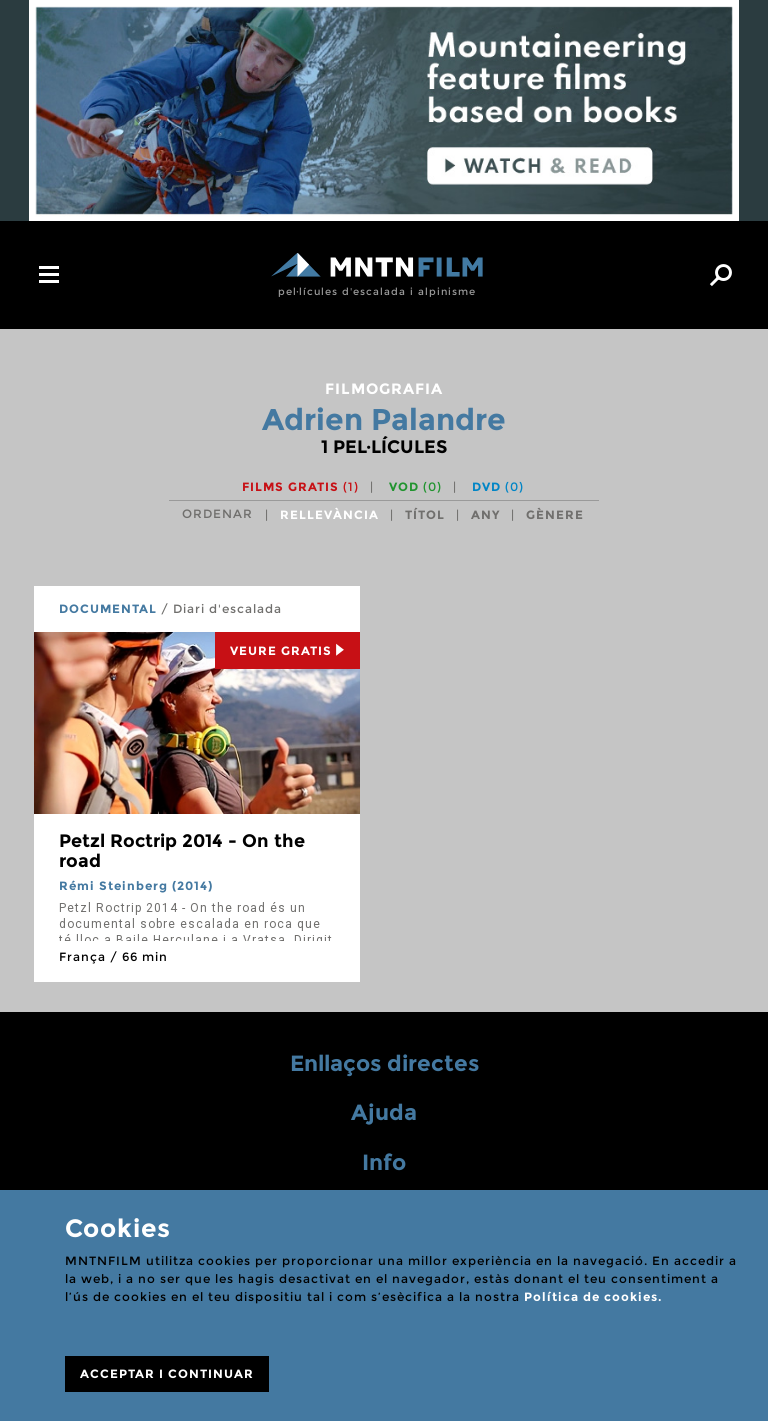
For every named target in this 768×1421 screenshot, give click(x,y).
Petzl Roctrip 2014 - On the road (182, 851)
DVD (498, 486)
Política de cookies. (593, 1296)
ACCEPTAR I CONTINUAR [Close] (167, 1373)
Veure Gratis (287, 650)
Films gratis (300, 486)
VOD (415, 486)
